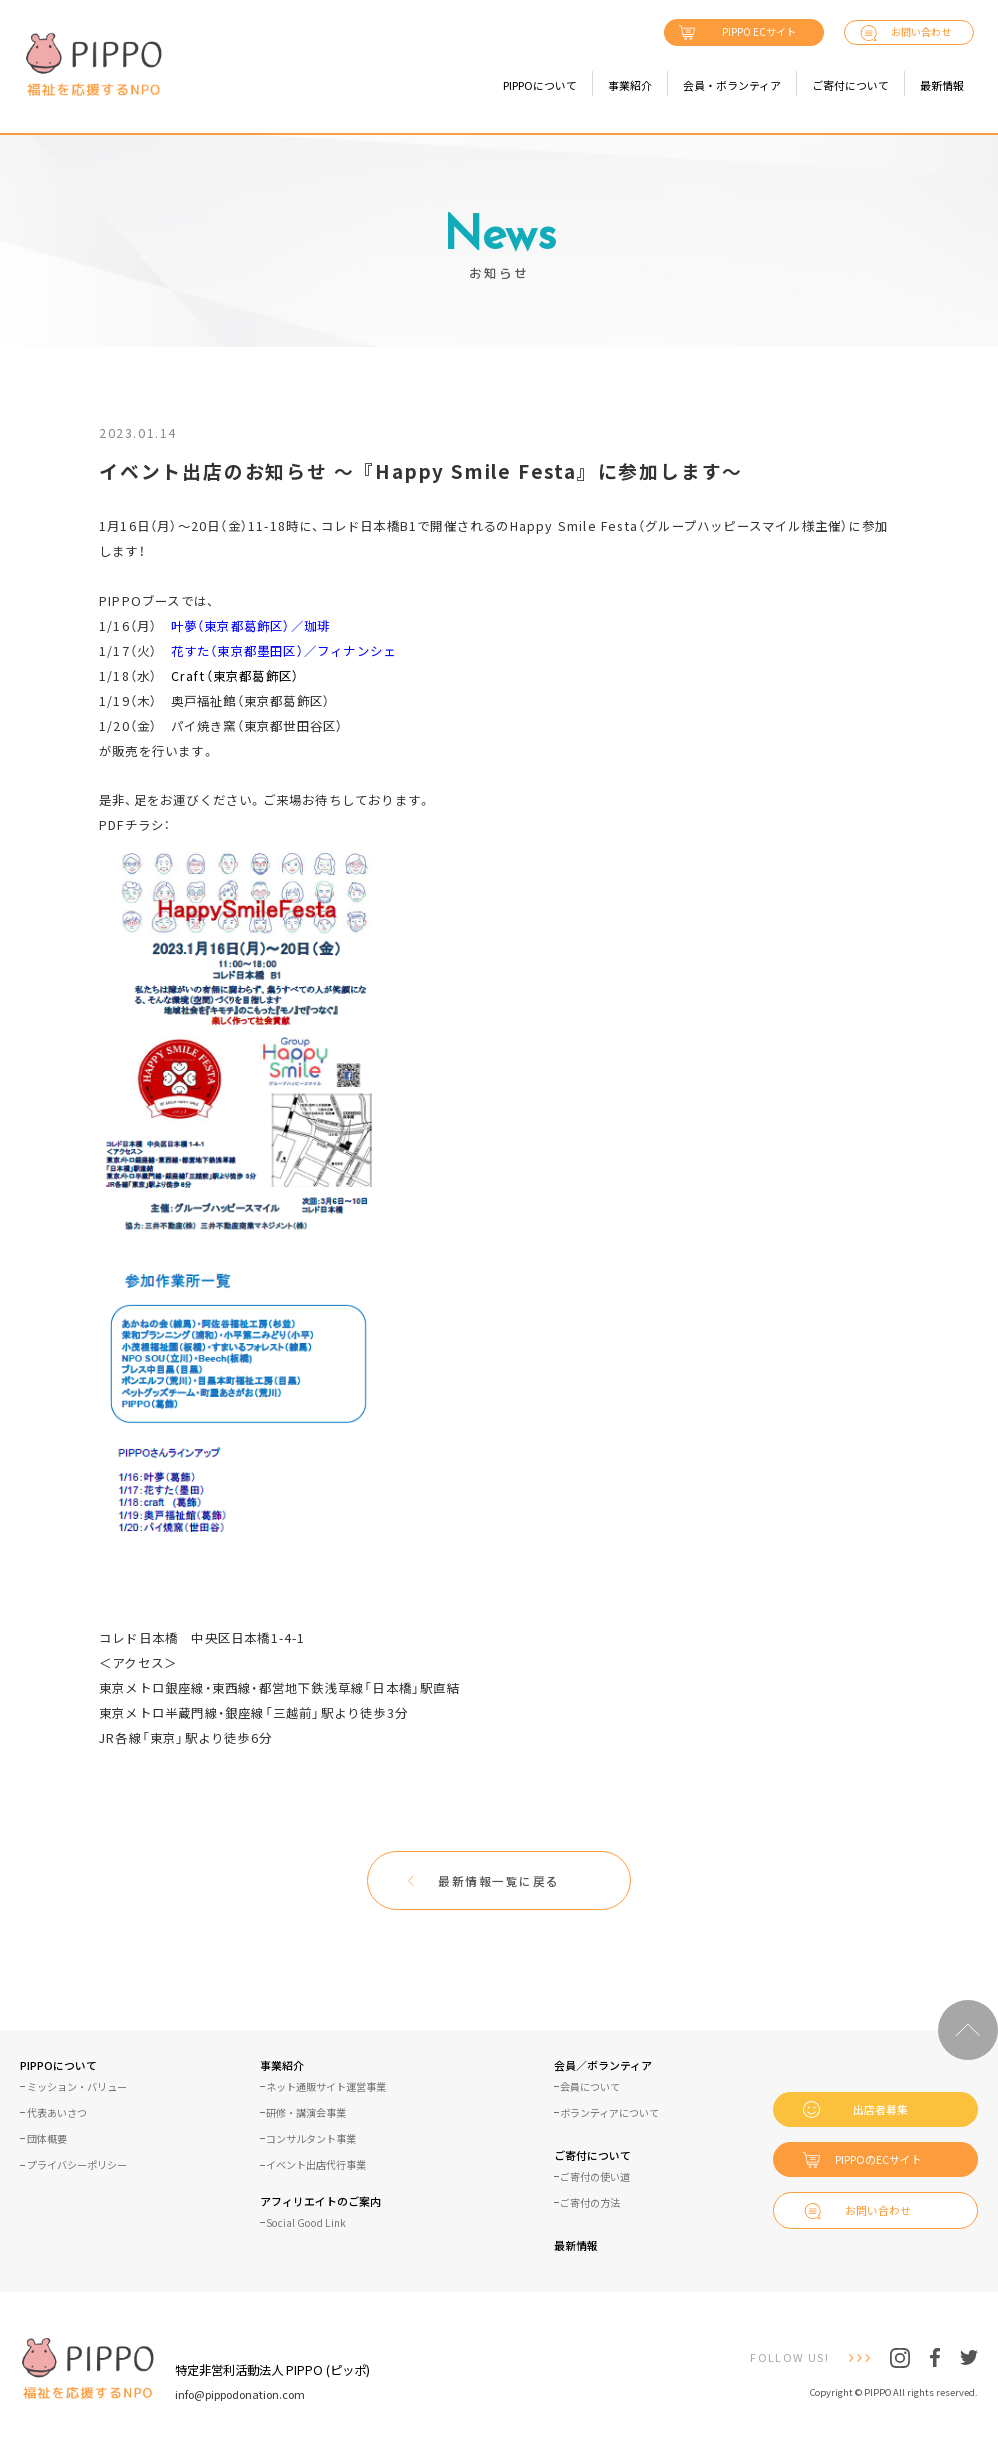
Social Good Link (306, 2223)
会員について (590, 2087)
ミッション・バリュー (77, 2087)
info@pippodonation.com (240, 2394)
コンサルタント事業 (311, 2139)
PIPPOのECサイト (878, 2159)
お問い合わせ (921, 31)
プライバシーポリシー (77, 2165)
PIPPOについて (540, 85)
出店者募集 (880, 2109)
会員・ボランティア (732, 85)
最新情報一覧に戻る (499, 1880)
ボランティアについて (609, 2113)
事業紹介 (630, 85)
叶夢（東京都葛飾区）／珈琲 (251, 626)
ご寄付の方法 (590, 2203)
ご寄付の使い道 (595, 2177)
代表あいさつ (57, 2113)
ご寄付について (850, 85)
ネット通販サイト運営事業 (326, 2087)
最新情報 (942, 85)
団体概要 (47, 2139)
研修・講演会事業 (306, 2113)
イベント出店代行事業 (316, 2165)
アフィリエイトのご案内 (320, 2202)
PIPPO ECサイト (759, 31)
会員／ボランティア (603, 2066)
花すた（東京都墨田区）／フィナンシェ (284, 651)
